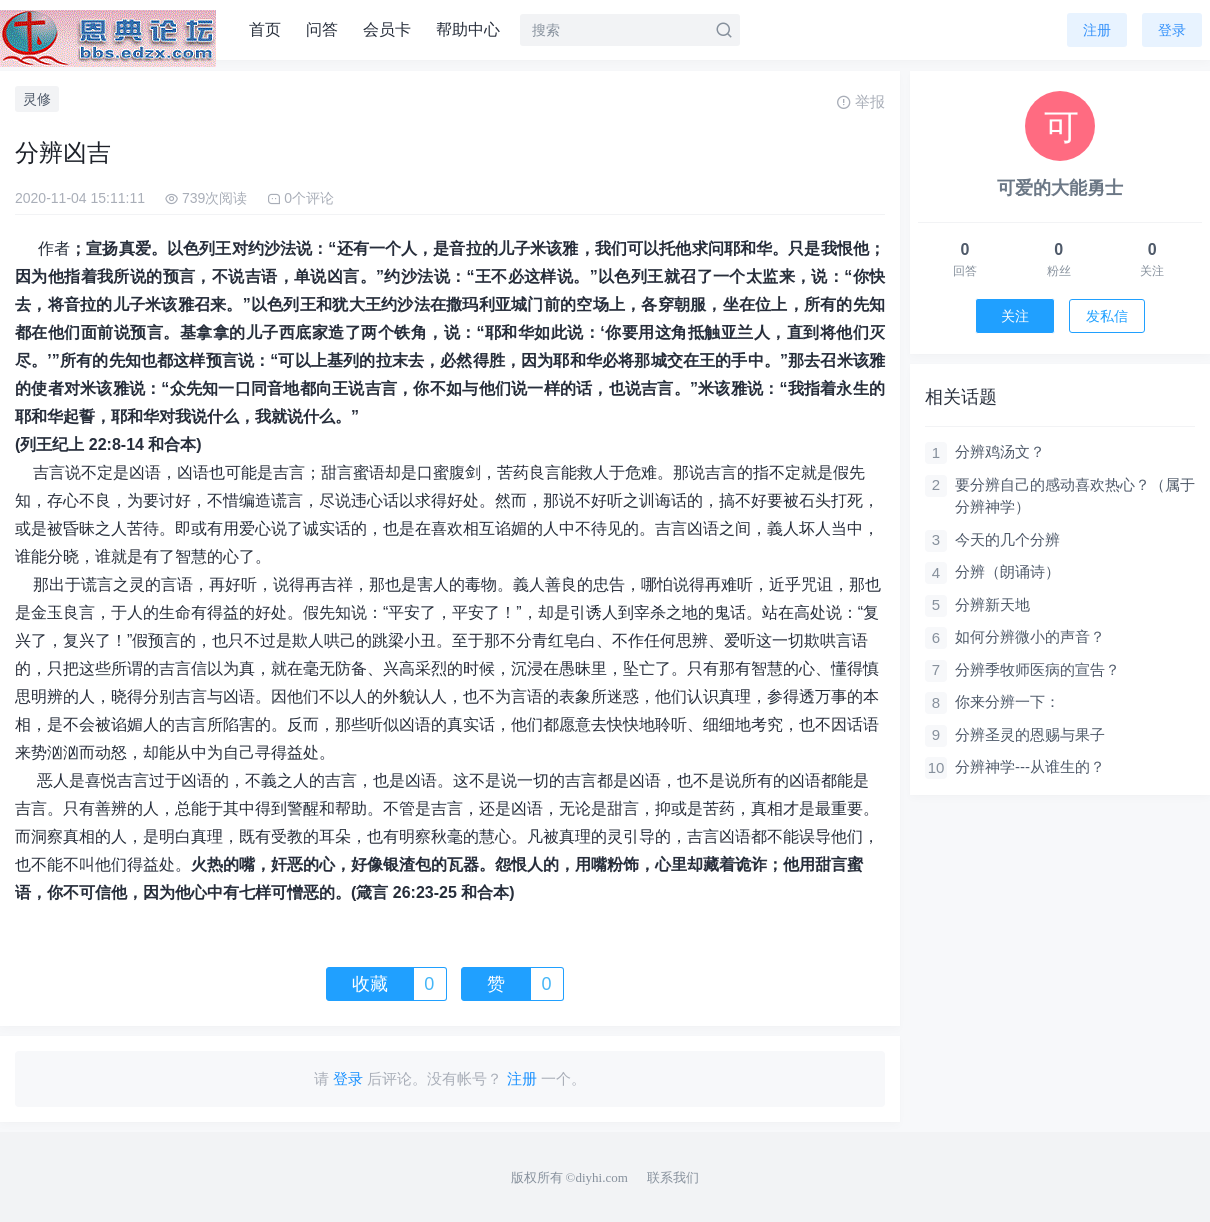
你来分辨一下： (1007, 701)
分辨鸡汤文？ (1000, 451)
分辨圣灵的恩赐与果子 (1030, 734)
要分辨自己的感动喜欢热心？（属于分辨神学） (1075, 496)
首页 (265, 29)
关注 (1015, 316)
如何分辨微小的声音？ (1030, 636)
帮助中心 (468, 29)
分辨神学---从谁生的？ (1030, 766)
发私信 (1107, 316)
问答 (322, 29)
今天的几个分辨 (1007, 539)
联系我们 (673, 1177)
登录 (1172, 30)
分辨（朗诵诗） (1007, 571)
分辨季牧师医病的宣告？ (1037, 669)
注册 (1097, 30)
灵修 (37, 99)
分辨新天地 (992, 604)
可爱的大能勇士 (1060, 188)
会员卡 (387, 29)
